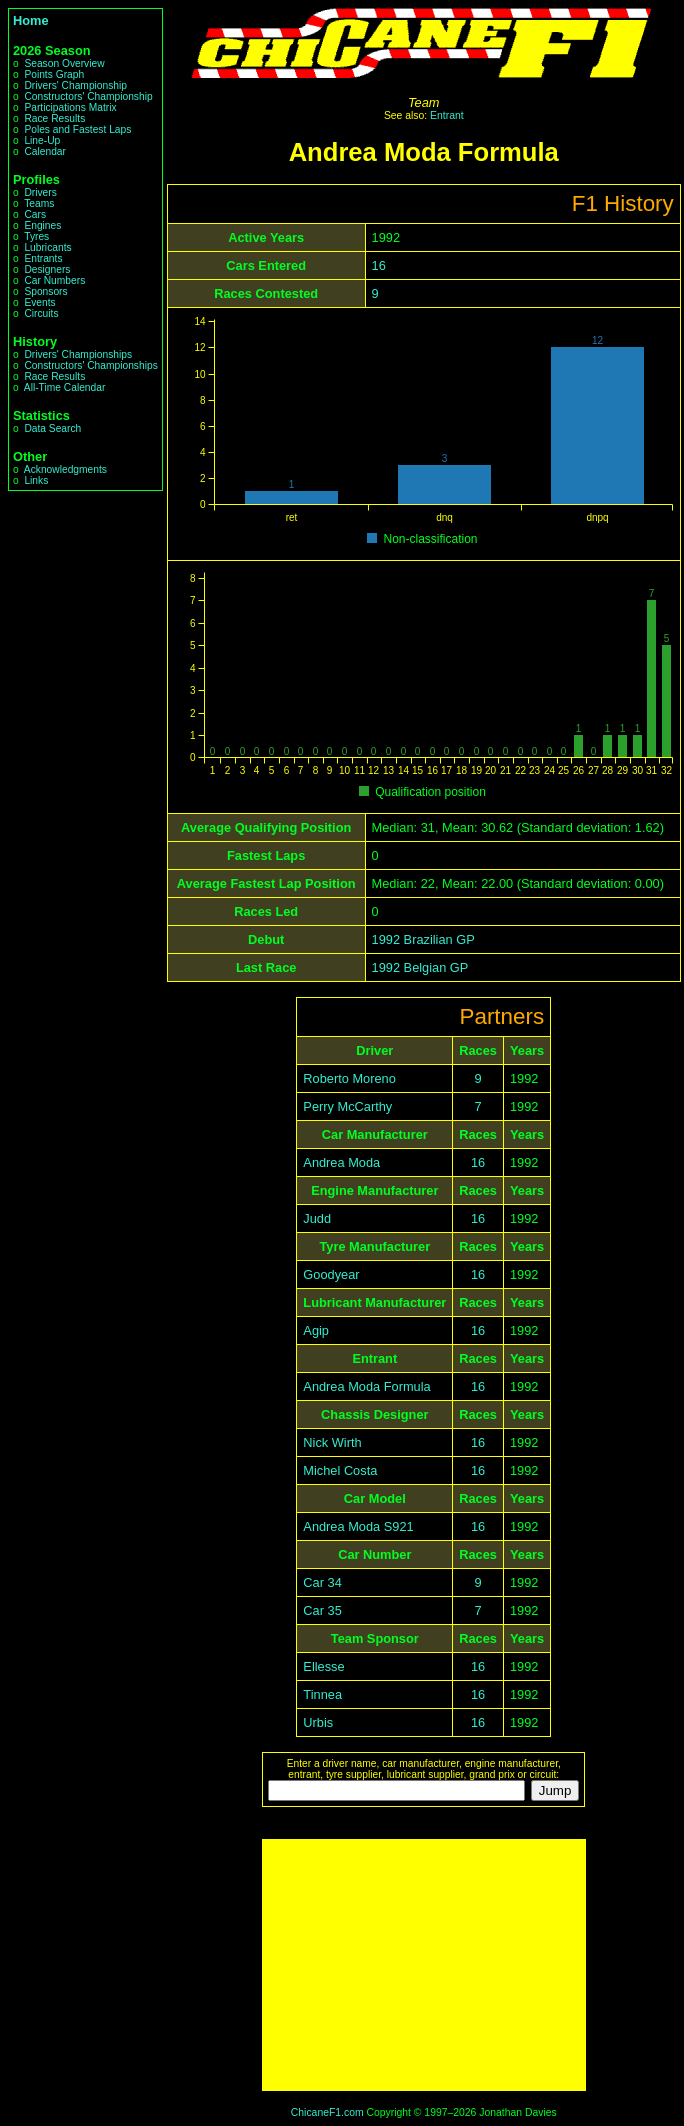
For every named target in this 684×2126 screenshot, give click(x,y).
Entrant (447, 115)
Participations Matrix (70, 107)
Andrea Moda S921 (358, 1526)
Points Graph (54, 74)
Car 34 (322, 1582)
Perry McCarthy (347, 1106)
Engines (42, 225)
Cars (35, 214)
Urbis (318, 1722)
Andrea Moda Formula (366, 1386)
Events (39, 302)
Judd (317, 1218)
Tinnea (322, 1694)
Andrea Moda (341, 1162)
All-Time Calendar (65, 387)
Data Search (52, 428)
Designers (47, 269)
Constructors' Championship (88, 96)
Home (31, 20)
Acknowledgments (65, 469)
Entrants (43, 258)
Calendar (45, 151)
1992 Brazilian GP (423, 939)
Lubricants (47, 247)
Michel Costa (340, 1470)
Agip (316, 1330)
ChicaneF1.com (327, 2112)
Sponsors (45, 291)
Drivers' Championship (75, 85)
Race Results (54, 118)
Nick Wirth (332, 1442)
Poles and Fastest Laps (77, 129)
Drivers (40, 192)
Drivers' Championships (78, 354)
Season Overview (64, 63)
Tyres (36, 236)
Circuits (41, 313)
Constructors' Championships (90, 365)
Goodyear (331, 1274)
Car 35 (322, 1610)
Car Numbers (54, 280)
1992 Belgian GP (420, 967)
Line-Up (42, 140)
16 (379, 265)
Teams (39, 203)
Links (36, 480)
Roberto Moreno (349, 1078)
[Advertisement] (424, 1965)
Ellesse (323, 1666)
